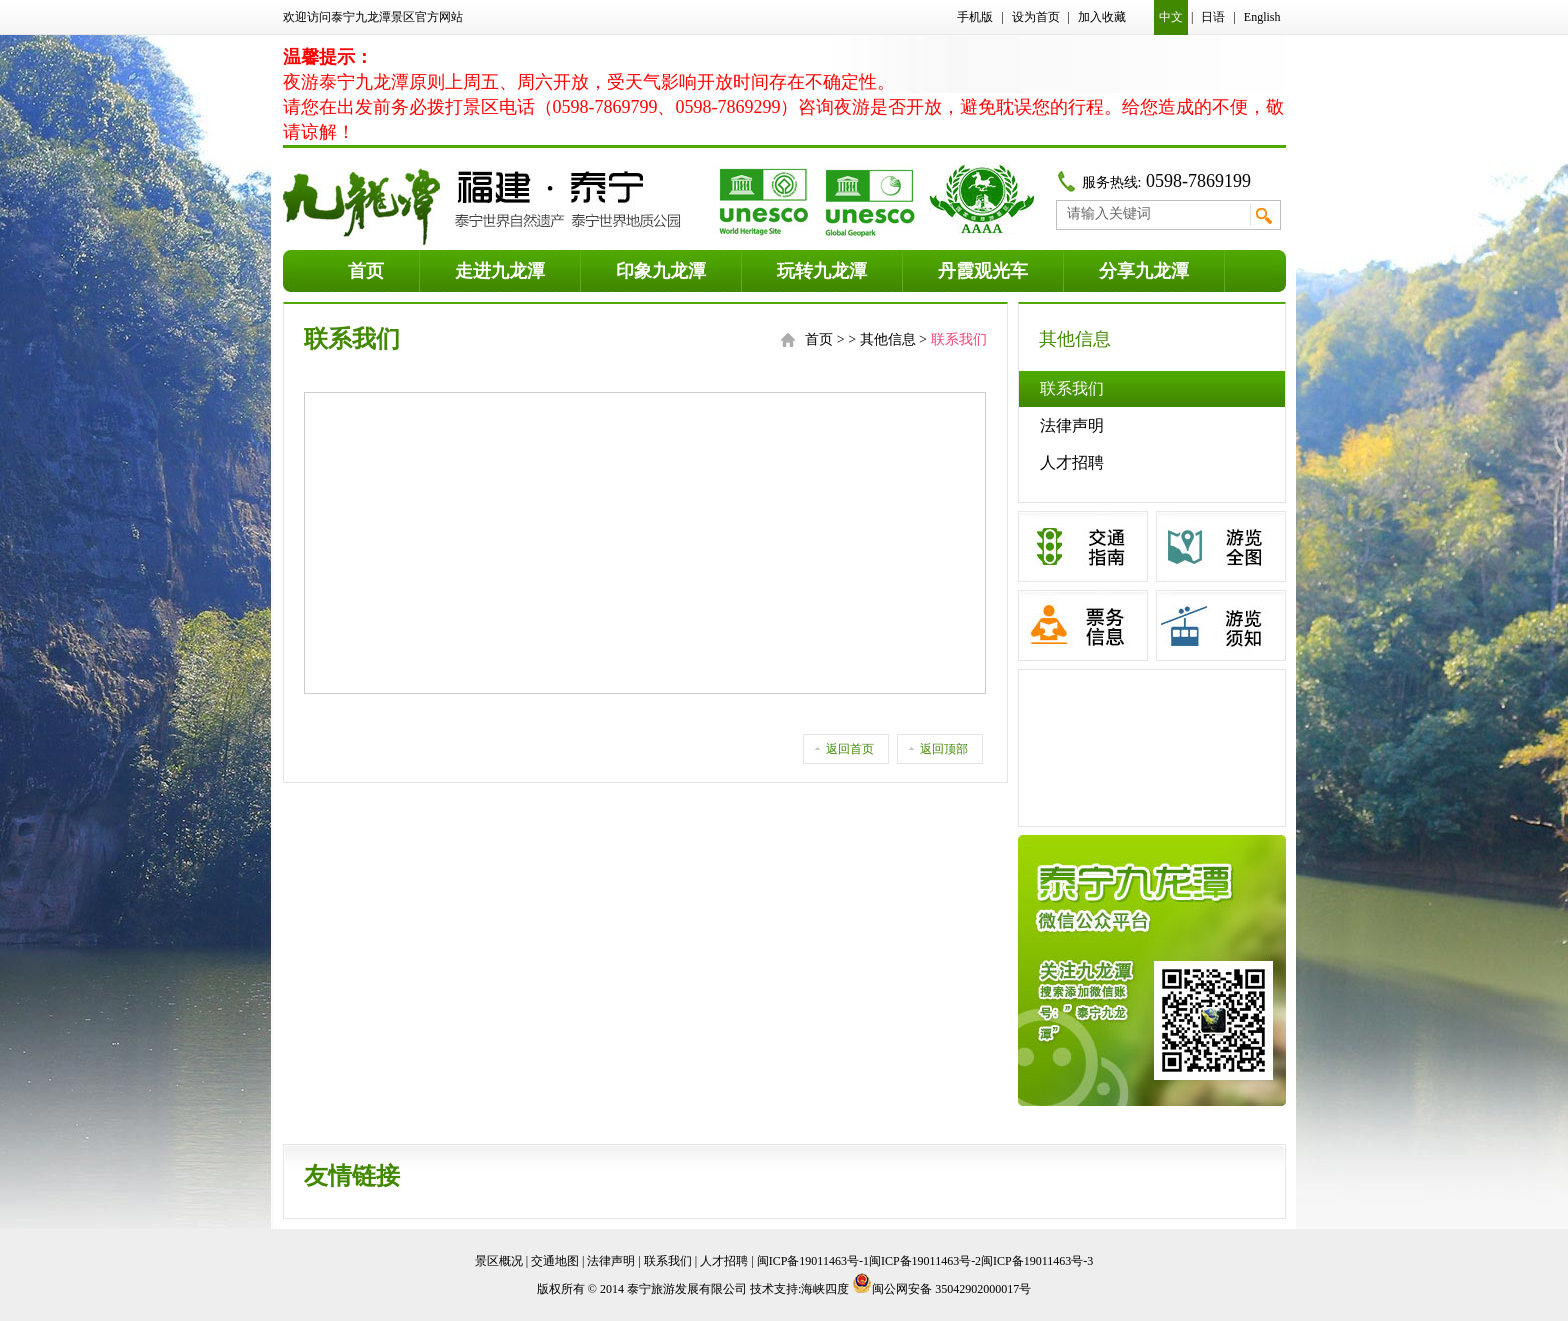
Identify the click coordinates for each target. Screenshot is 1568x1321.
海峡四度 (825, 1289)
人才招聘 (1072, 462)
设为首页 (1036, 17)
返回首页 (850, 749)
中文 (1171, 17)
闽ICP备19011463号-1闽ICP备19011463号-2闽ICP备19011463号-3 (925, 1261)
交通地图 (555, 1261)
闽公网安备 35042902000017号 (941, 1289)
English (1262, 17)
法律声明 (1072, 425)
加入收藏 (1102, 17)
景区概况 (499, 1261)
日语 (1213, 17)
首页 (819, 339)
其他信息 (888, 339)
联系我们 (1072, 388)
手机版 (975, 17)
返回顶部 (944, 749)
